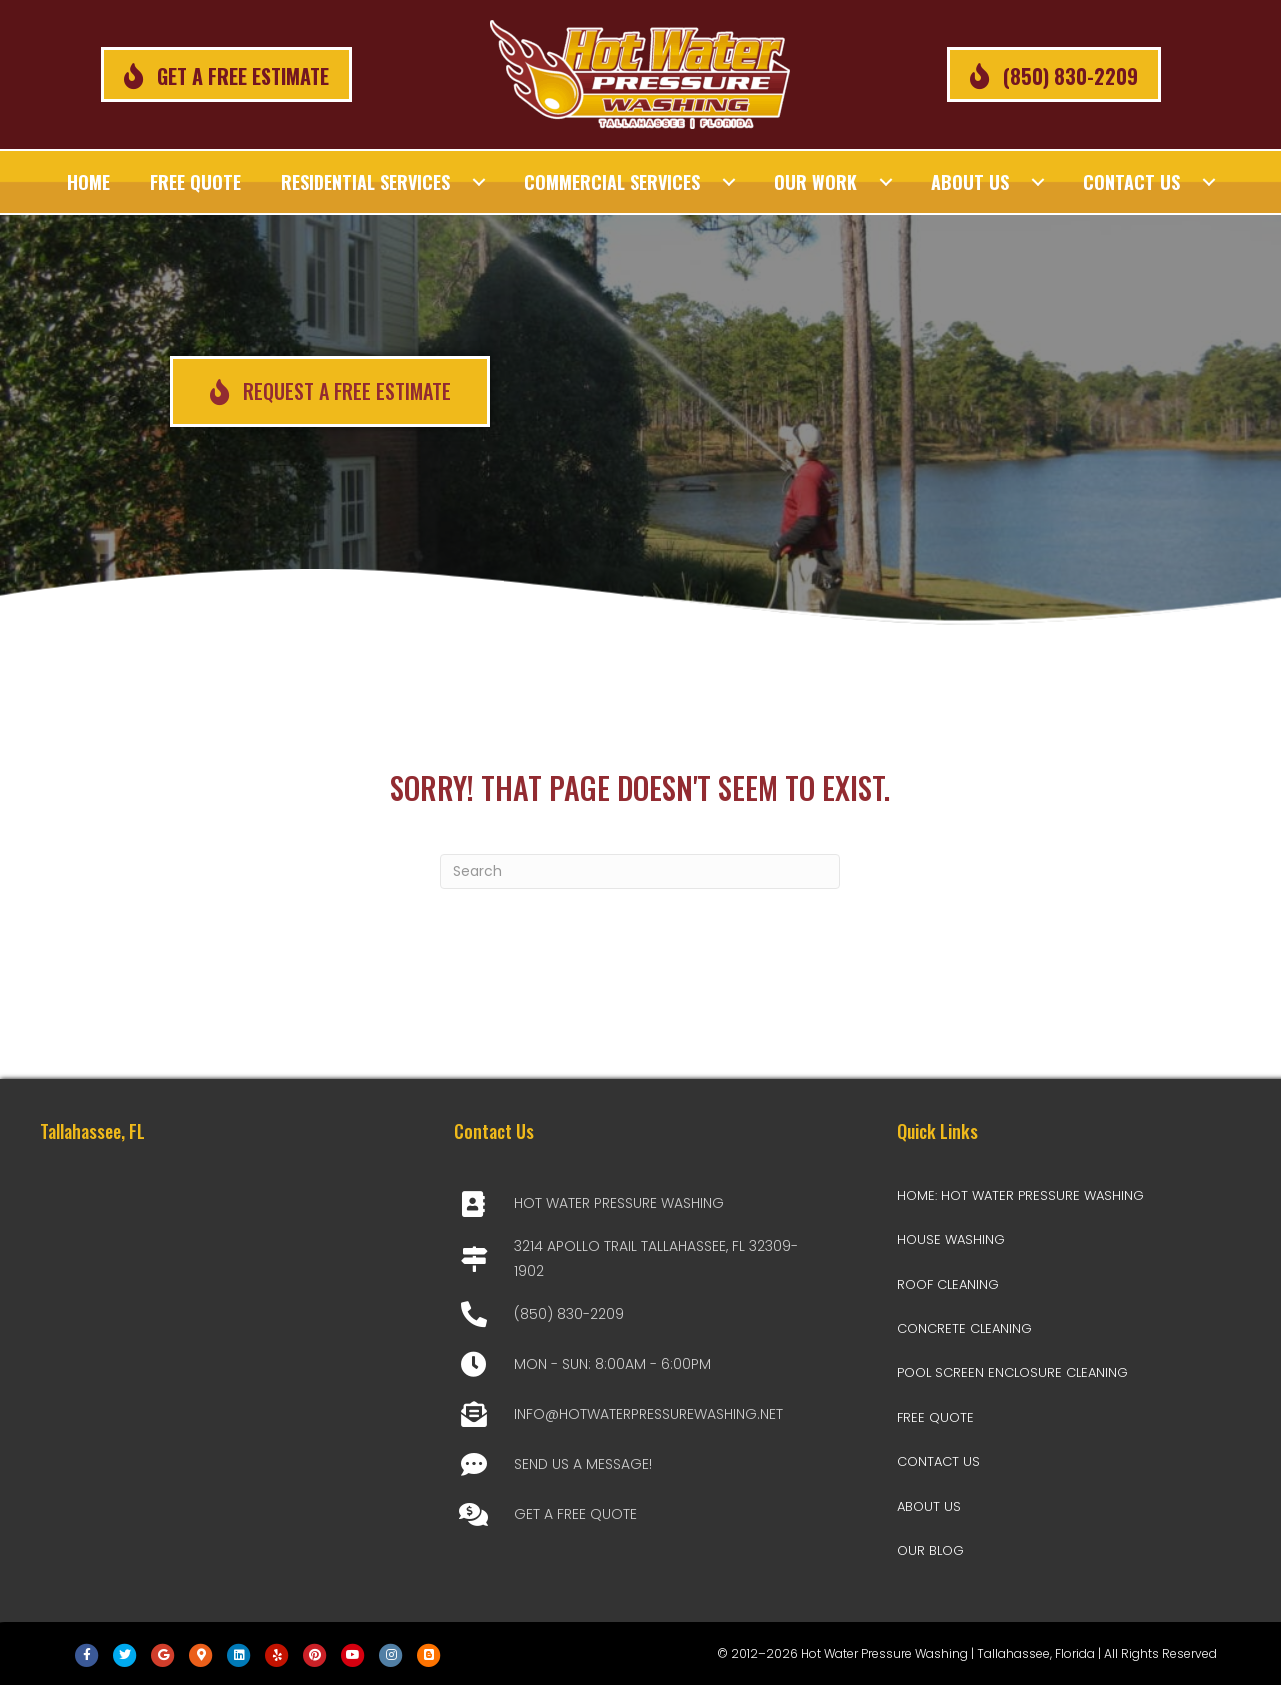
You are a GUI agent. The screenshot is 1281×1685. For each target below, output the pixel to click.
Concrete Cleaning (964, 1328)
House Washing (951, 1239)
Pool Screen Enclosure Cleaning (1012, 1372)
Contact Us (938, 1461)
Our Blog (930, 1550)
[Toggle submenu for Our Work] (886, 182)
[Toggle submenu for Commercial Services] (729, 182)
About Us (929, 1506)
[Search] (640, 871)
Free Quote (935, 1417)
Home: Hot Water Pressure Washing (1020, 1195)
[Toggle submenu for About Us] (1038, 182)
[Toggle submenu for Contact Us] (1209, 182)
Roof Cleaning (948, 1284)
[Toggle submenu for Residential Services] (479, 182)
